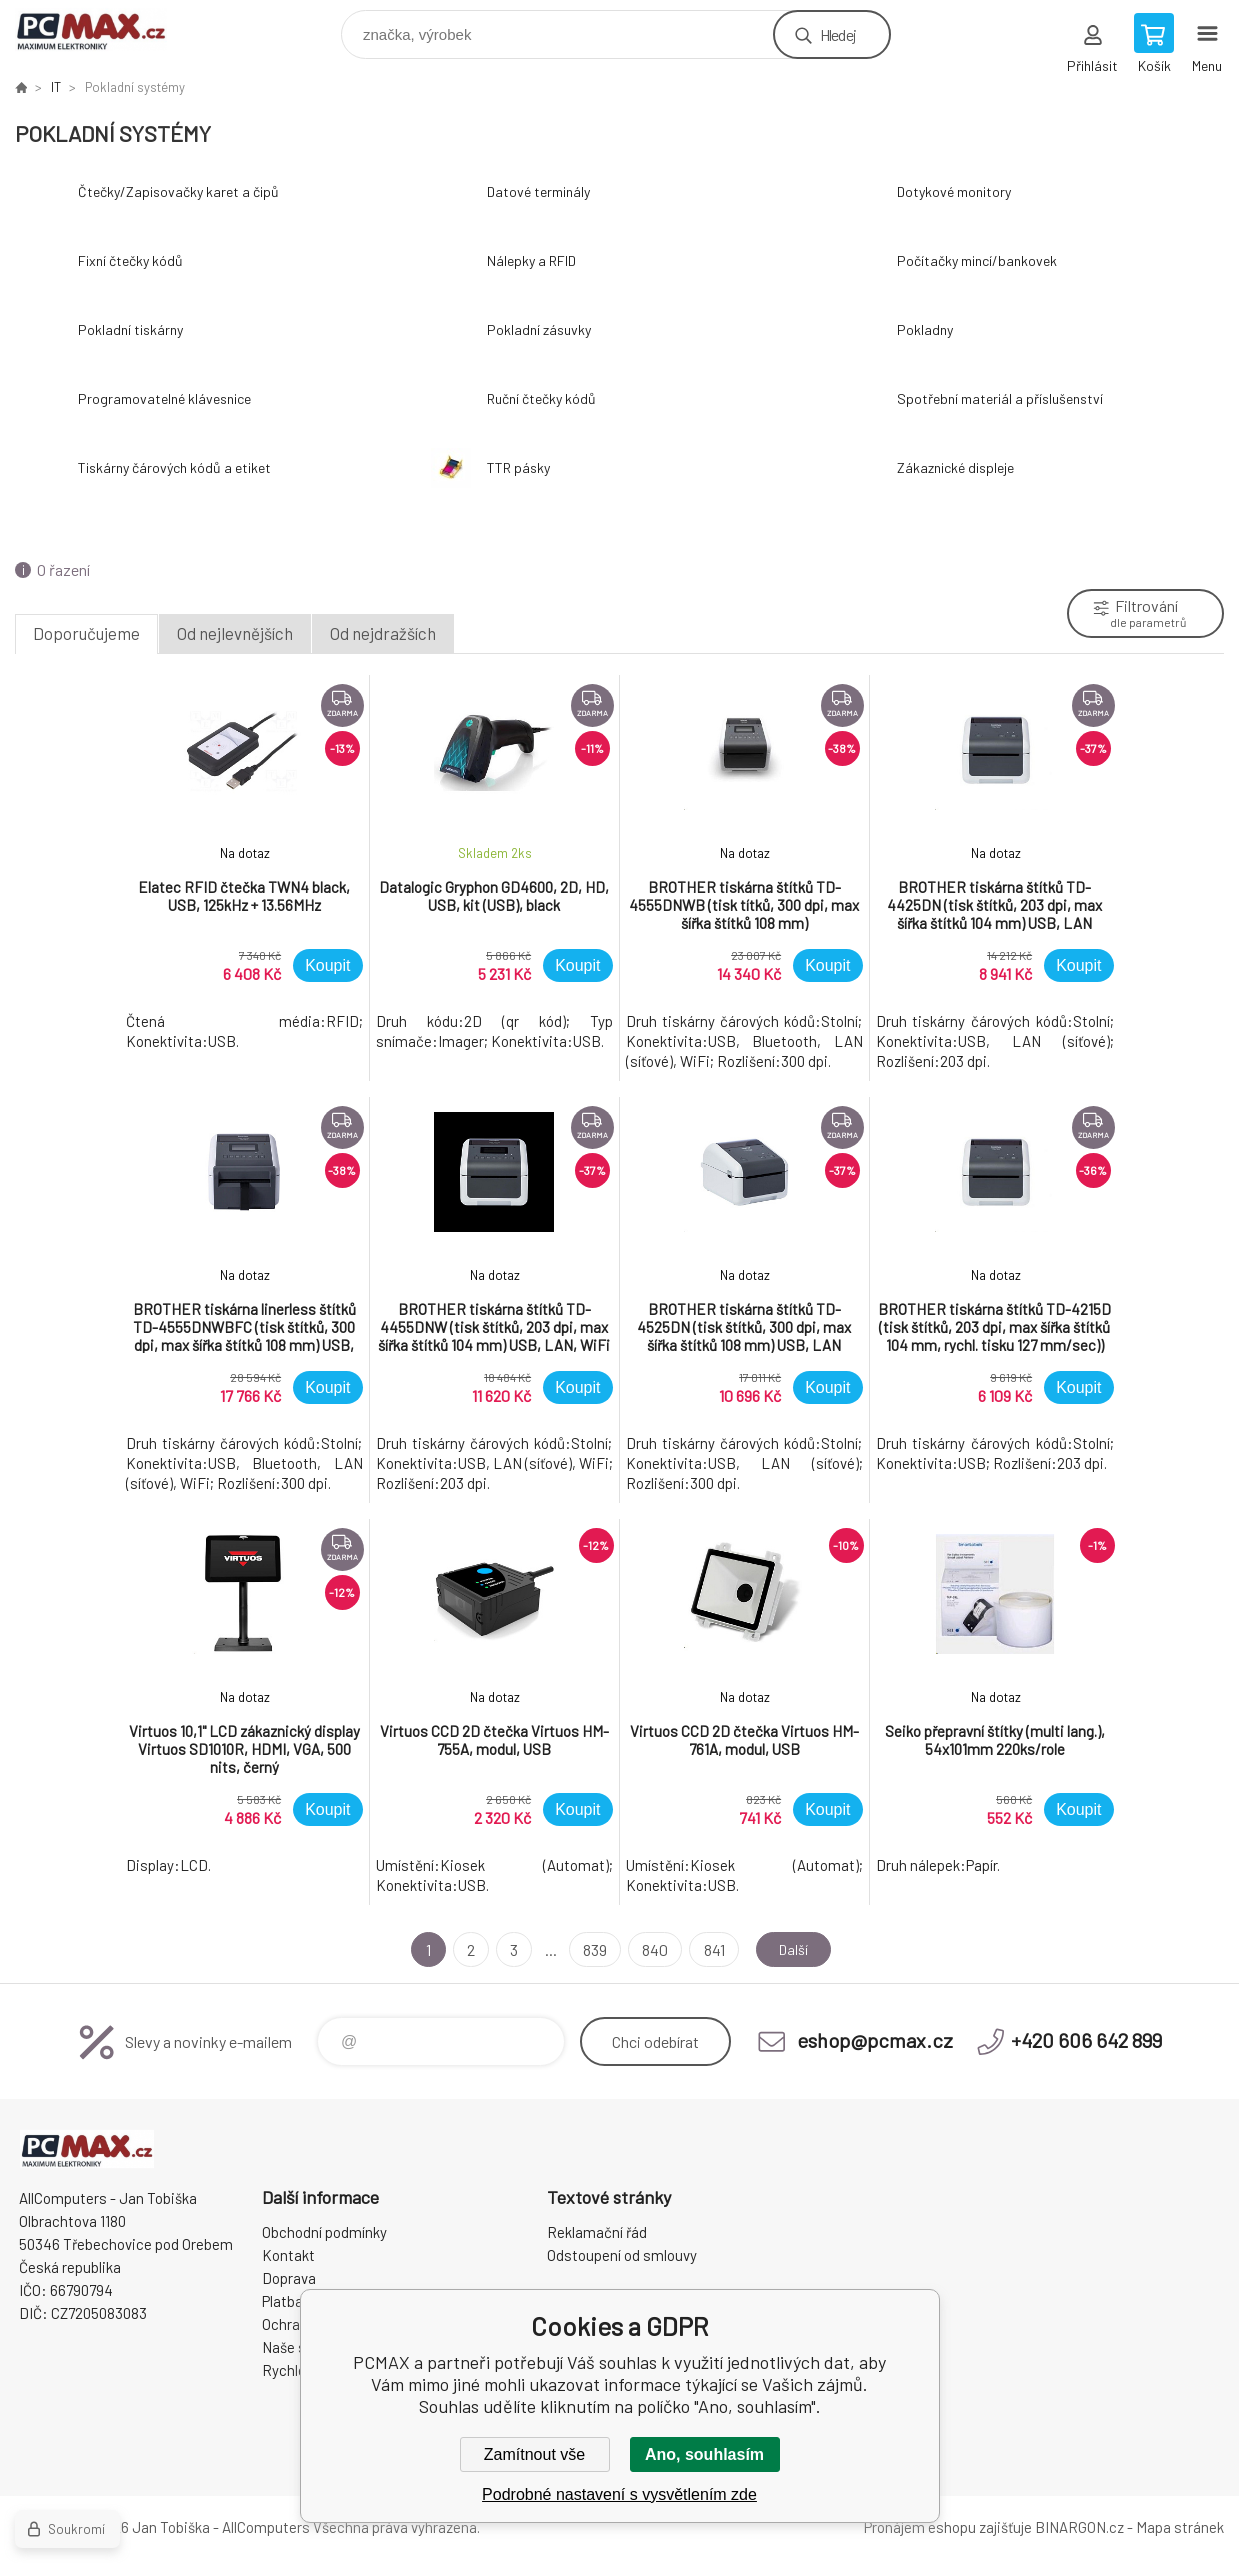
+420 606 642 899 (1086, 2040)
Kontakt (288, 2255)
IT (56, 87)
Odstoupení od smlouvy (622, 2255)
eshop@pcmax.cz (875, 2040)
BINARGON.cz (1079, 2527)
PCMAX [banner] (103, 29)
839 (590, 1949)
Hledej (838, 34)
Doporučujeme (86, 633)
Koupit (327, 965)
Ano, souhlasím (704, 2454)
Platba (282, 2301)
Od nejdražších (383, 633)
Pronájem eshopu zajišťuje (948, 2527)
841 (708, 1949)
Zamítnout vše (534, 2454)
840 (650, 1949)
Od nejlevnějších (235, 633)
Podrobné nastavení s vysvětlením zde (619, 2494)
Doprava (289, 2278)
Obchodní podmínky (324, 2232)
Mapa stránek (1180, 2527)
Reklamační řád (597, 2232)
